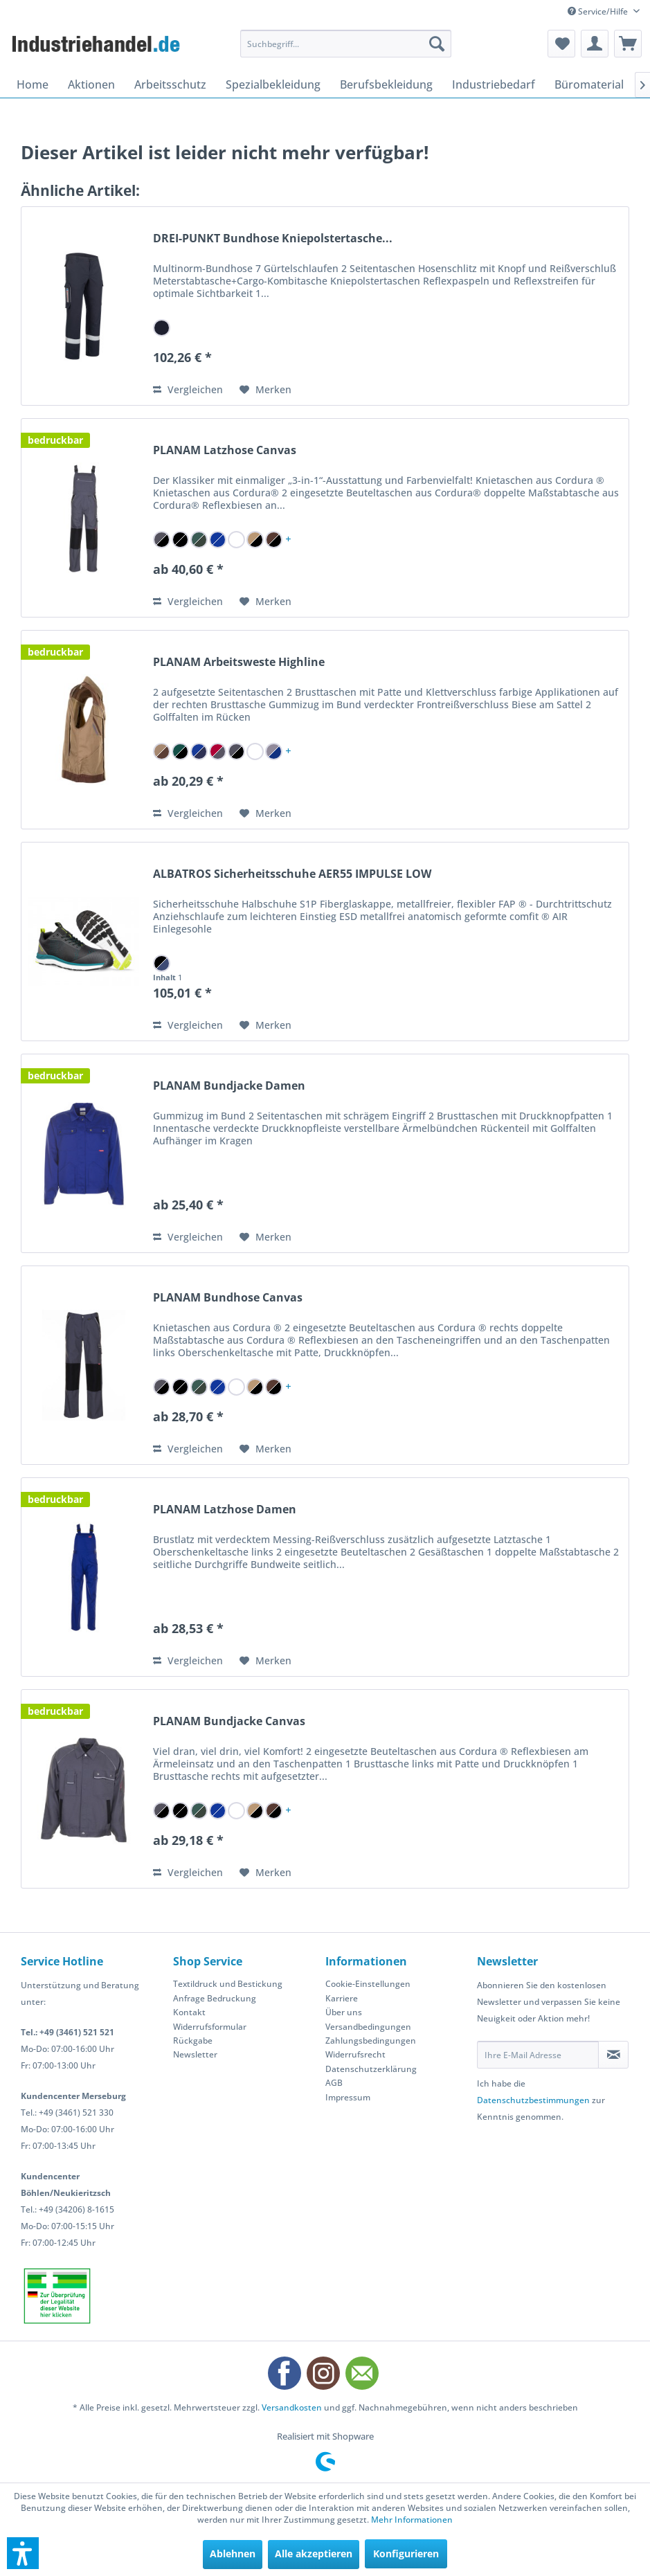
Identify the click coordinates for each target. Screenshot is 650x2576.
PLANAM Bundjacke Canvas (229, 1721)
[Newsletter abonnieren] (613, 2055)
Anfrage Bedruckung (214, 1998)
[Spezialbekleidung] (273, 84)
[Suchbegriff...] (345, 43)
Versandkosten (292, 2407)
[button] (23, 2553)
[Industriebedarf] (493, 84)
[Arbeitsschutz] (170, 84)
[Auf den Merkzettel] (265, 389)
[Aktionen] (91, 84)
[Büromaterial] (589, 84)
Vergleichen (188, 389)
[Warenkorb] (628, 43)
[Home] (32, 84)
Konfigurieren (406, 2553)
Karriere (341, 1998)
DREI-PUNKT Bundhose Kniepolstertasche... (272, 238)
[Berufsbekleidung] (386, 84)
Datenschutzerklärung (371, 2069)
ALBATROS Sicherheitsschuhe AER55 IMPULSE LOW (292, 874)
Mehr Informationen (412, 2519)
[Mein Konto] (594, 43)
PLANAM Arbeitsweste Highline (239, 662)
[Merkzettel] (561, 43)
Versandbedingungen (368, 2027)
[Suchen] (436, 43)
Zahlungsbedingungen (370, 2040)
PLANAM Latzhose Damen (224, 1509)
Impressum (347, 2097)
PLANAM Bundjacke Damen (229, 1086)
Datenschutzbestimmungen (533, 2100)
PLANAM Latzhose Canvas (224, 450)
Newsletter (195, 2054)
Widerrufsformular (209, 2027)
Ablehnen (232, 2553)
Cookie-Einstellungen (367, 1984)
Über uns (343, 2012)
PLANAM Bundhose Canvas (228, 1297)
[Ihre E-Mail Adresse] (538, 2055)
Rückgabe (193, 2040)
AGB (334, 2083)
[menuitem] (345, 43)
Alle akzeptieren (313, 2553)
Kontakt (189, 2012)
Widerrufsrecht (355, 2054)
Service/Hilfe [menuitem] (599, 11)
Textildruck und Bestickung (227, 1984)
